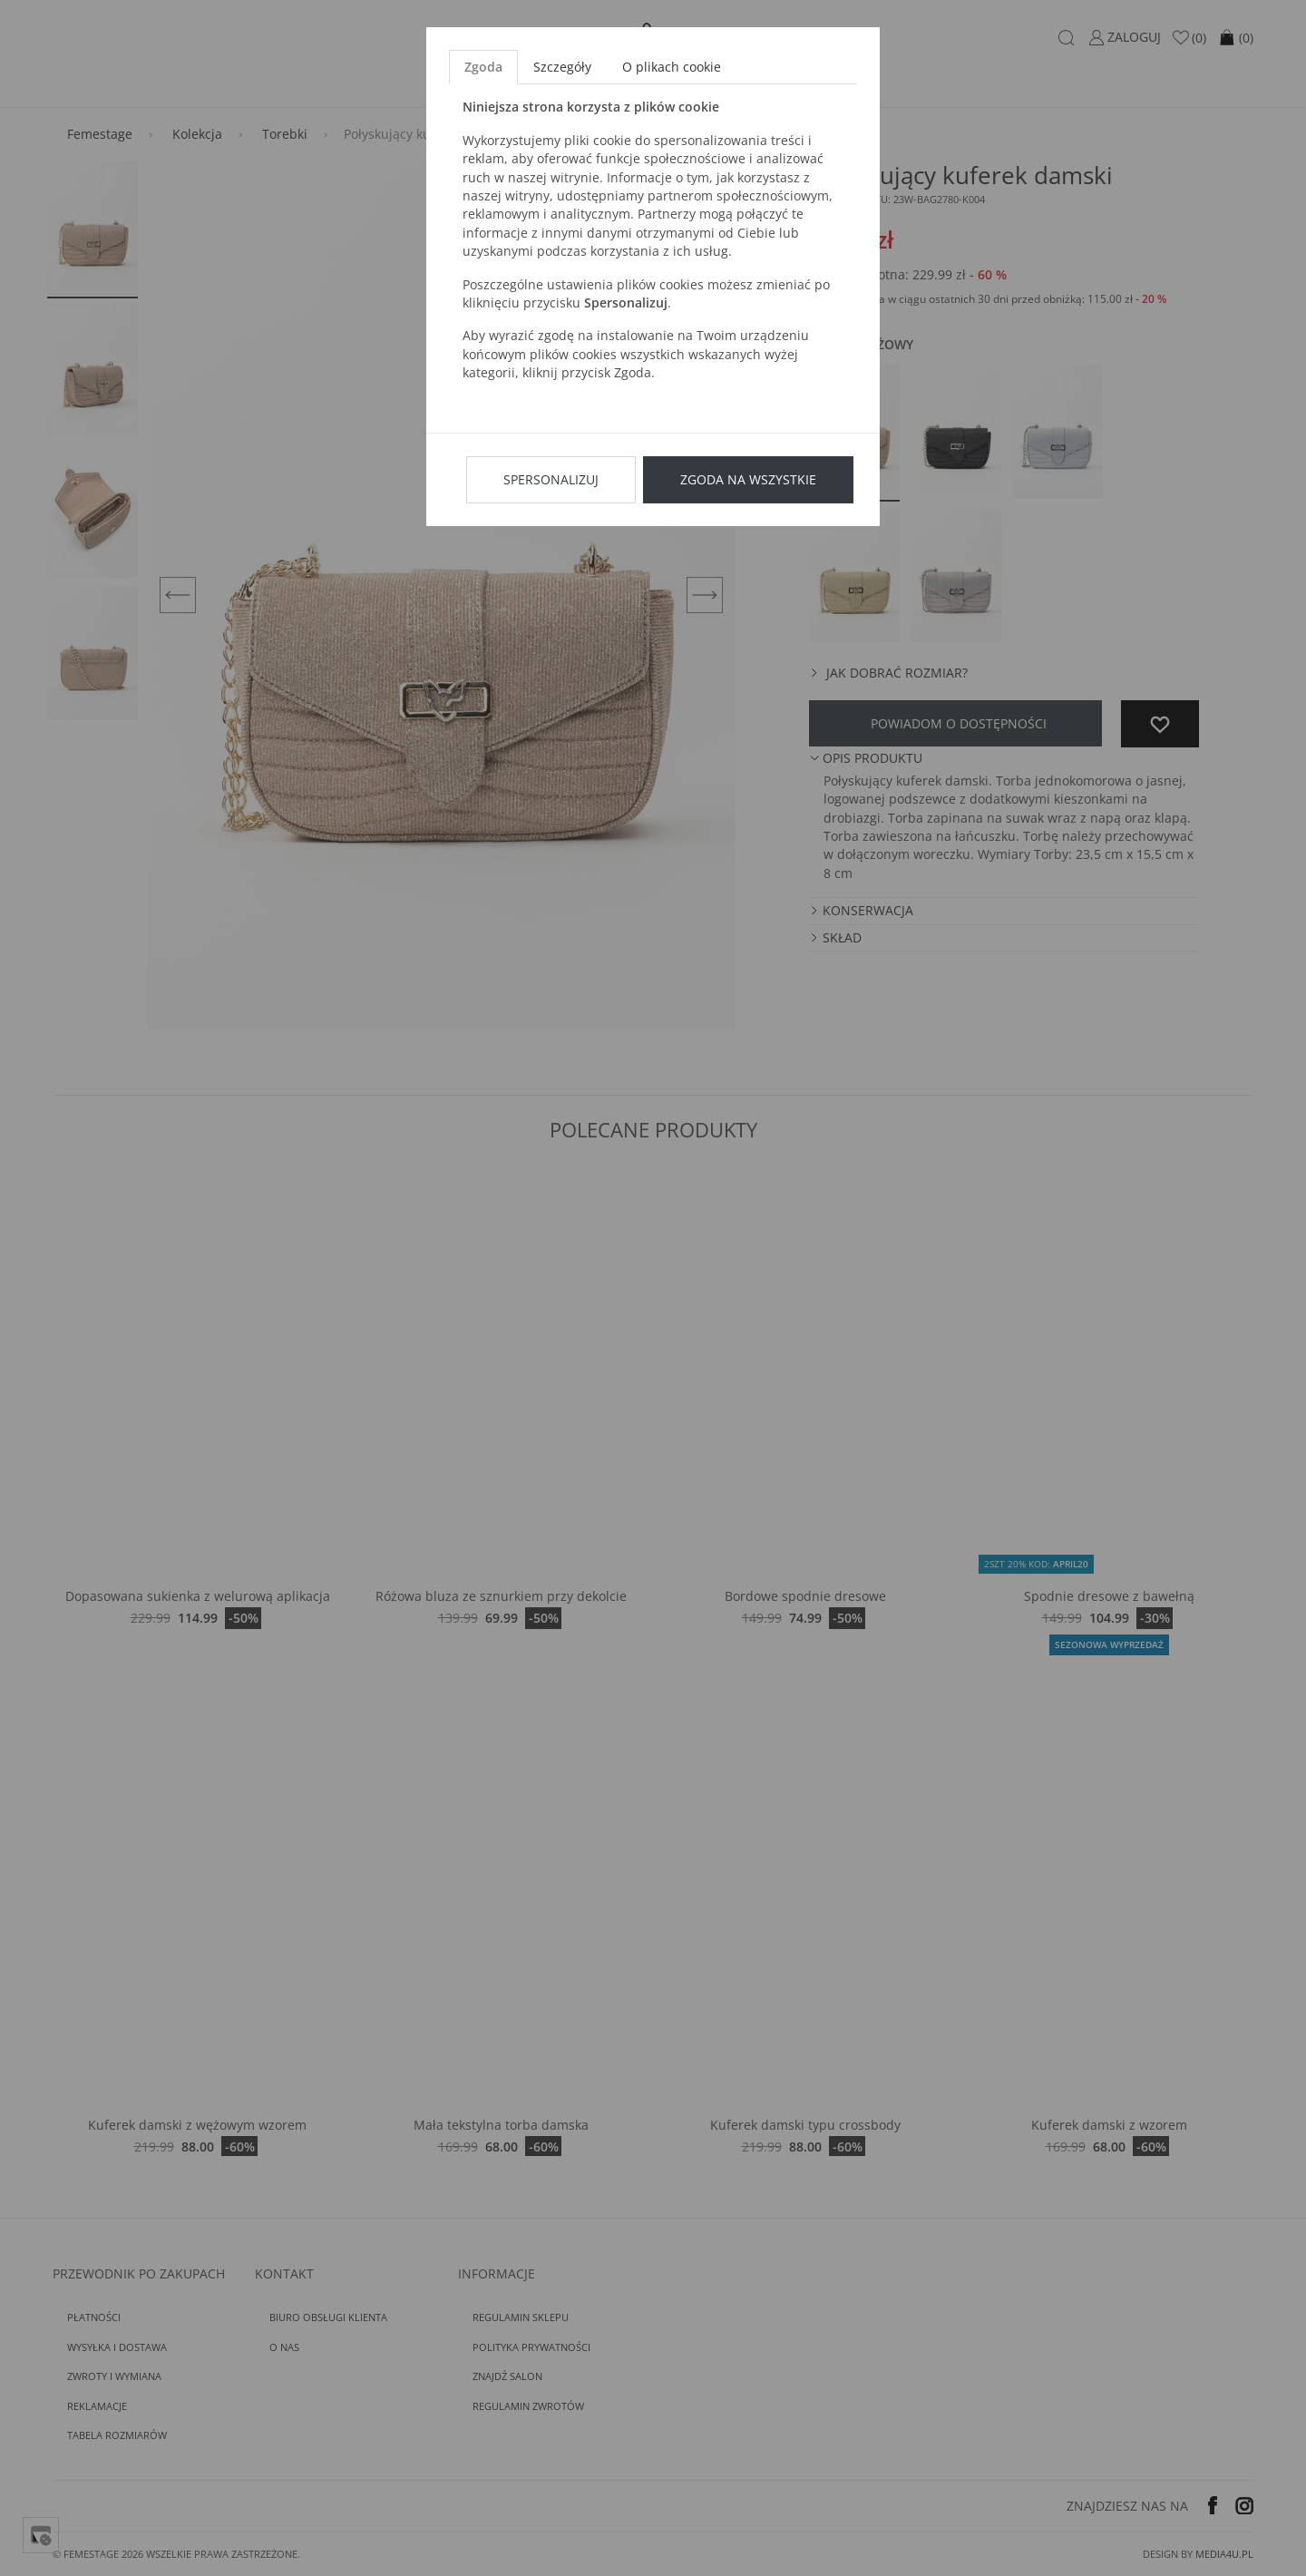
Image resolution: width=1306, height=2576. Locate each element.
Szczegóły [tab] (562, 66)
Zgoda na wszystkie (748, 479)
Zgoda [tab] (483, 66)
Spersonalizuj (551, 479)
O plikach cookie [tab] (671, 66)
